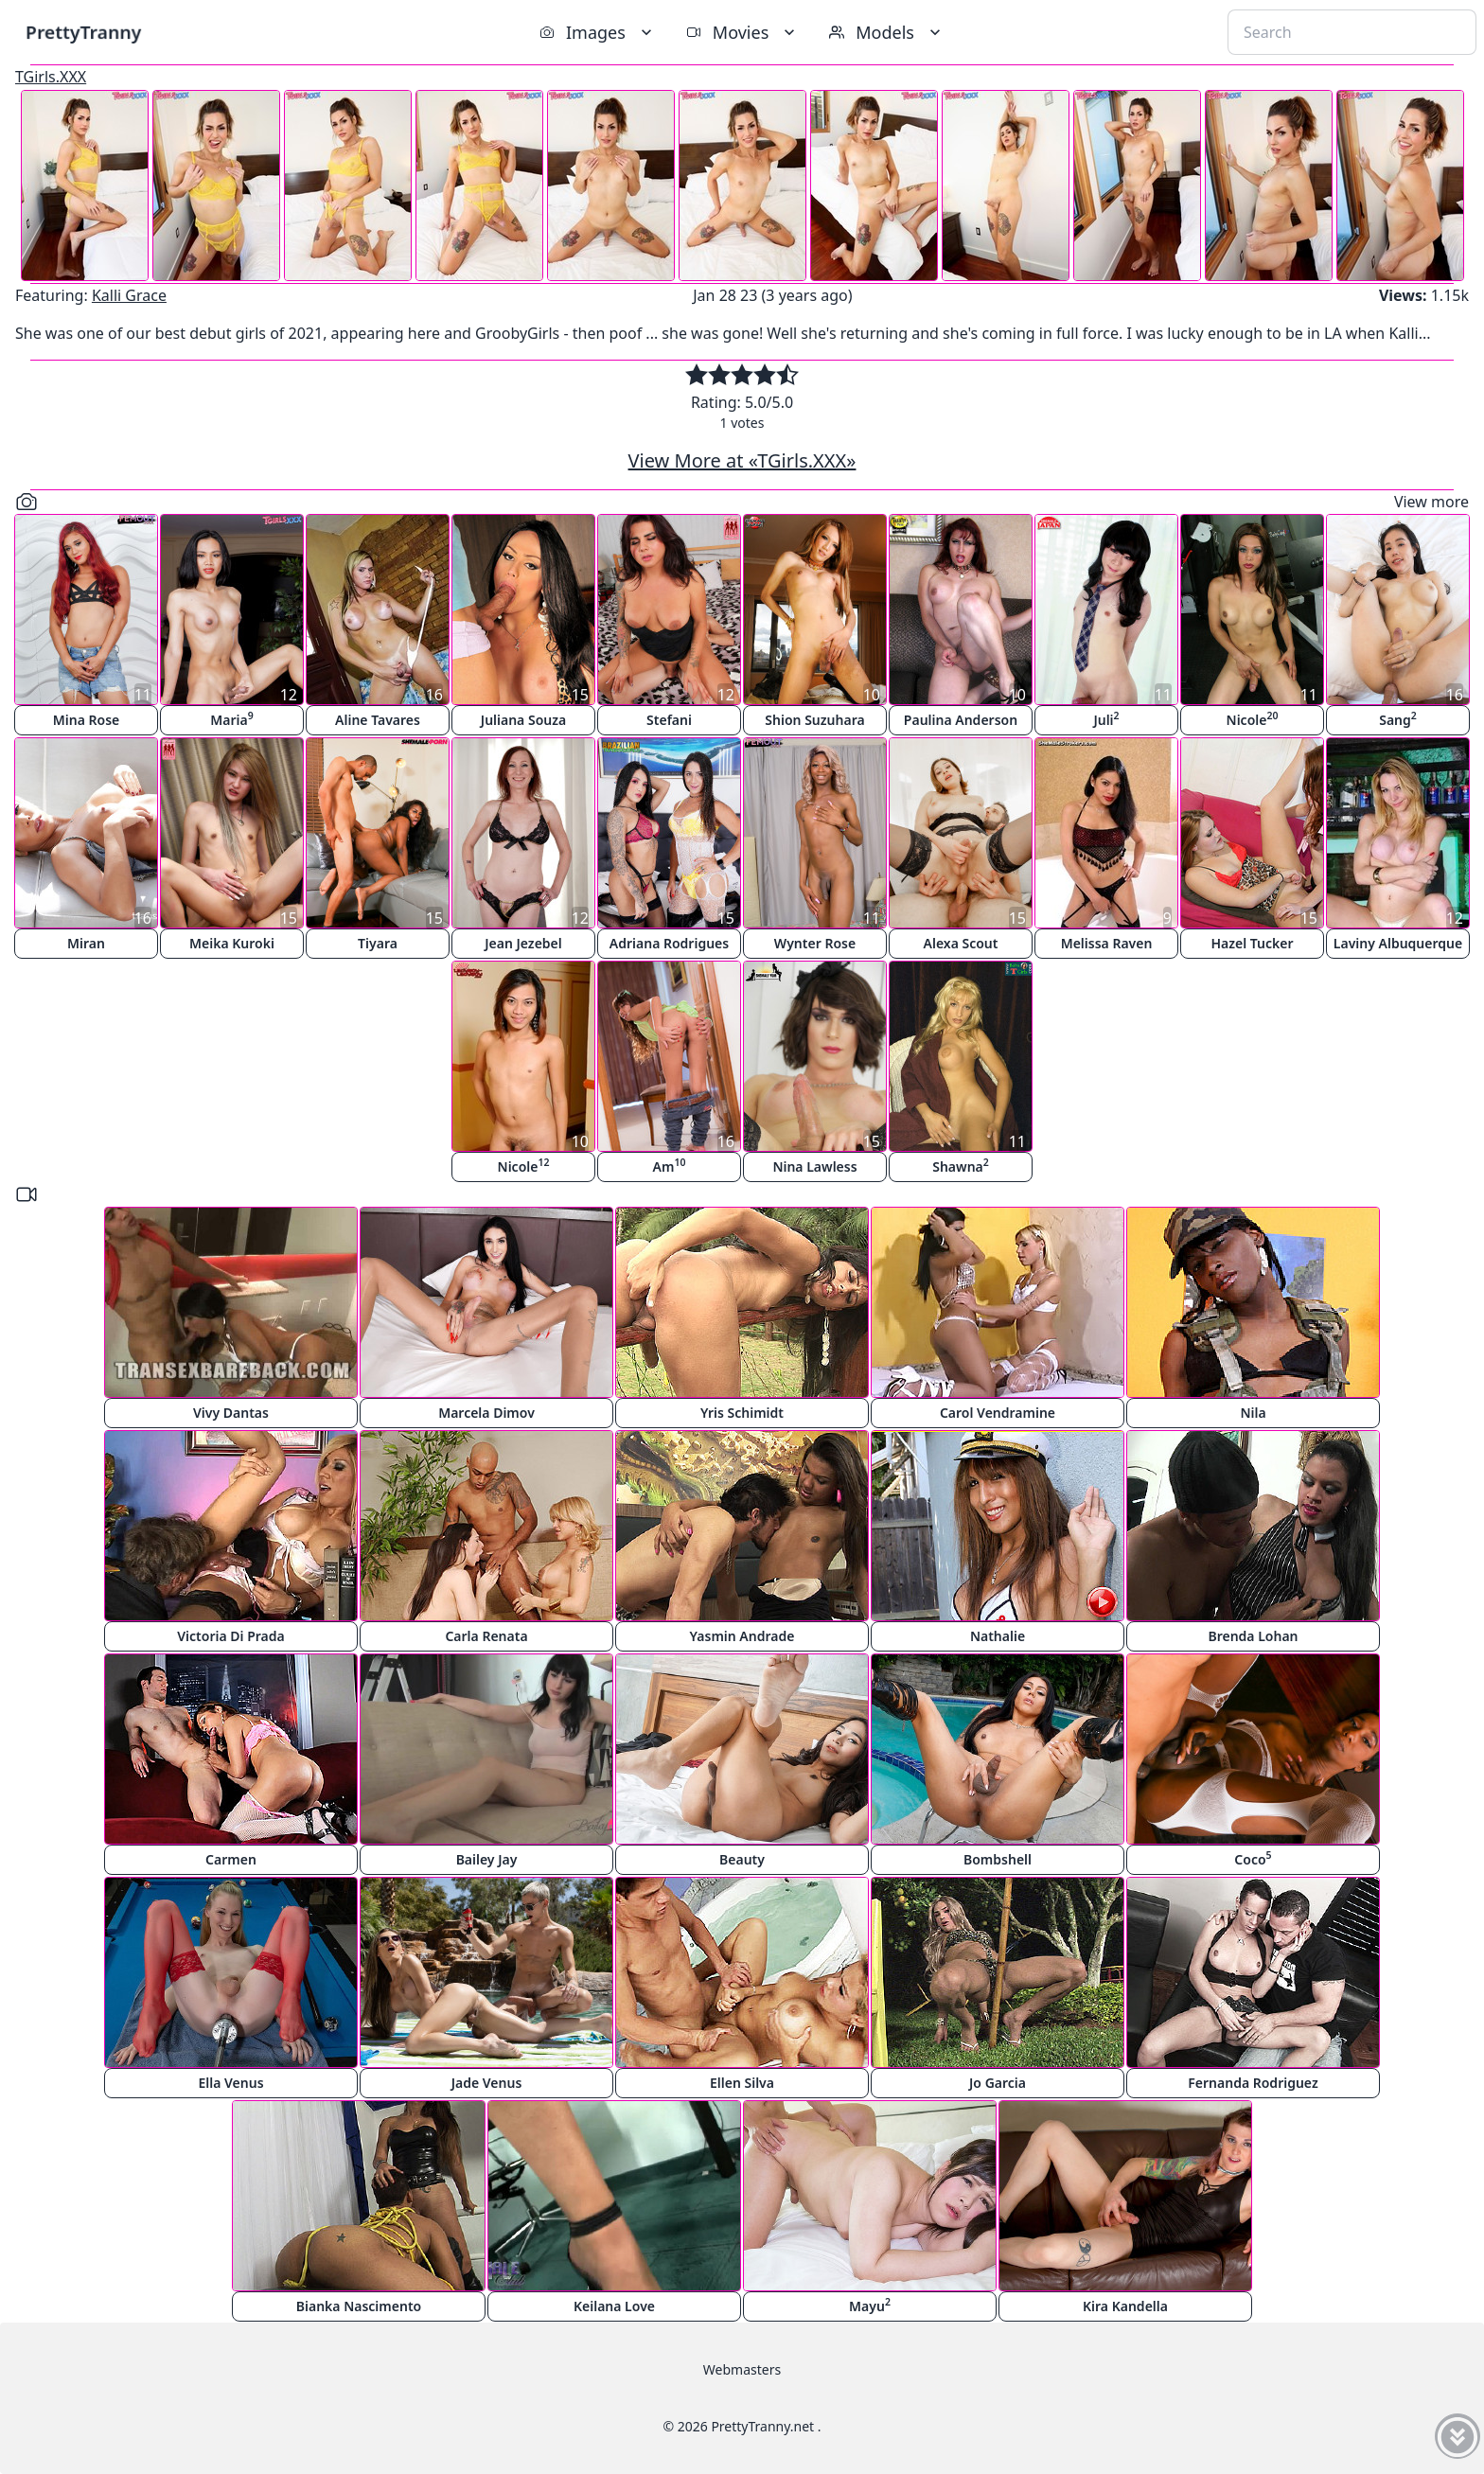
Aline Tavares (377, 720)
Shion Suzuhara (814, 720)
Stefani (669, 720)
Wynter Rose (815, 943)
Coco (1252, 1858)
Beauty (742, 1859)
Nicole (1253, 719)
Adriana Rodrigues (669, 943)
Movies (742, 32)
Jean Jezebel (523, 943)
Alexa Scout (961, 943)
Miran (86, 943)
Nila (1252, 1413)
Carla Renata (486, 1636)
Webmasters (742, 2369)
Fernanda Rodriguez (1252, 2083)
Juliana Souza (523, 720)
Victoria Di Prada (230, 1636)
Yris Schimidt (742, 1413)
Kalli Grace (129, 295)
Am (669, 1165)
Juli (1106, 719)
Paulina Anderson (960, 720)
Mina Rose (86, 720)
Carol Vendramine (997, 1413)
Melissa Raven (1107, 943)
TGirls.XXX (50, 76)
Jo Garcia (997, 2083)
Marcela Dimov (486, 1413)
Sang (1398, 719)
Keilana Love (614, 2306)
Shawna (960, 1165)
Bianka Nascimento (358, 2306)
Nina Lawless (814, 1166)
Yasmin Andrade (742, 1636)
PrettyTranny (83, 31)
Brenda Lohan (1253, 1636)
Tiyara (378, 943)
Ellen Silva (742, 2083)
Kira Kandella (1125, 2306)
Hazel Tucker (1251, 943)
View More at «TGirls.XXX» (742, 460)
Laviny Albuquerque (1398, 943)
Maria (231, 719)
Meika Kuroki (231, 943)
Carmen (230, 1859)
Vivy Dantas (231, 1413)
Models (887, 32)
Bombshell (997, 1859)
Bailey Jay (487, 1859)
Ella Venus (230, 2083)
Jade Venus (486, 2083)
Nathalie (997, 1636)
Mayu (870, 2305)
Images (597, 32)
